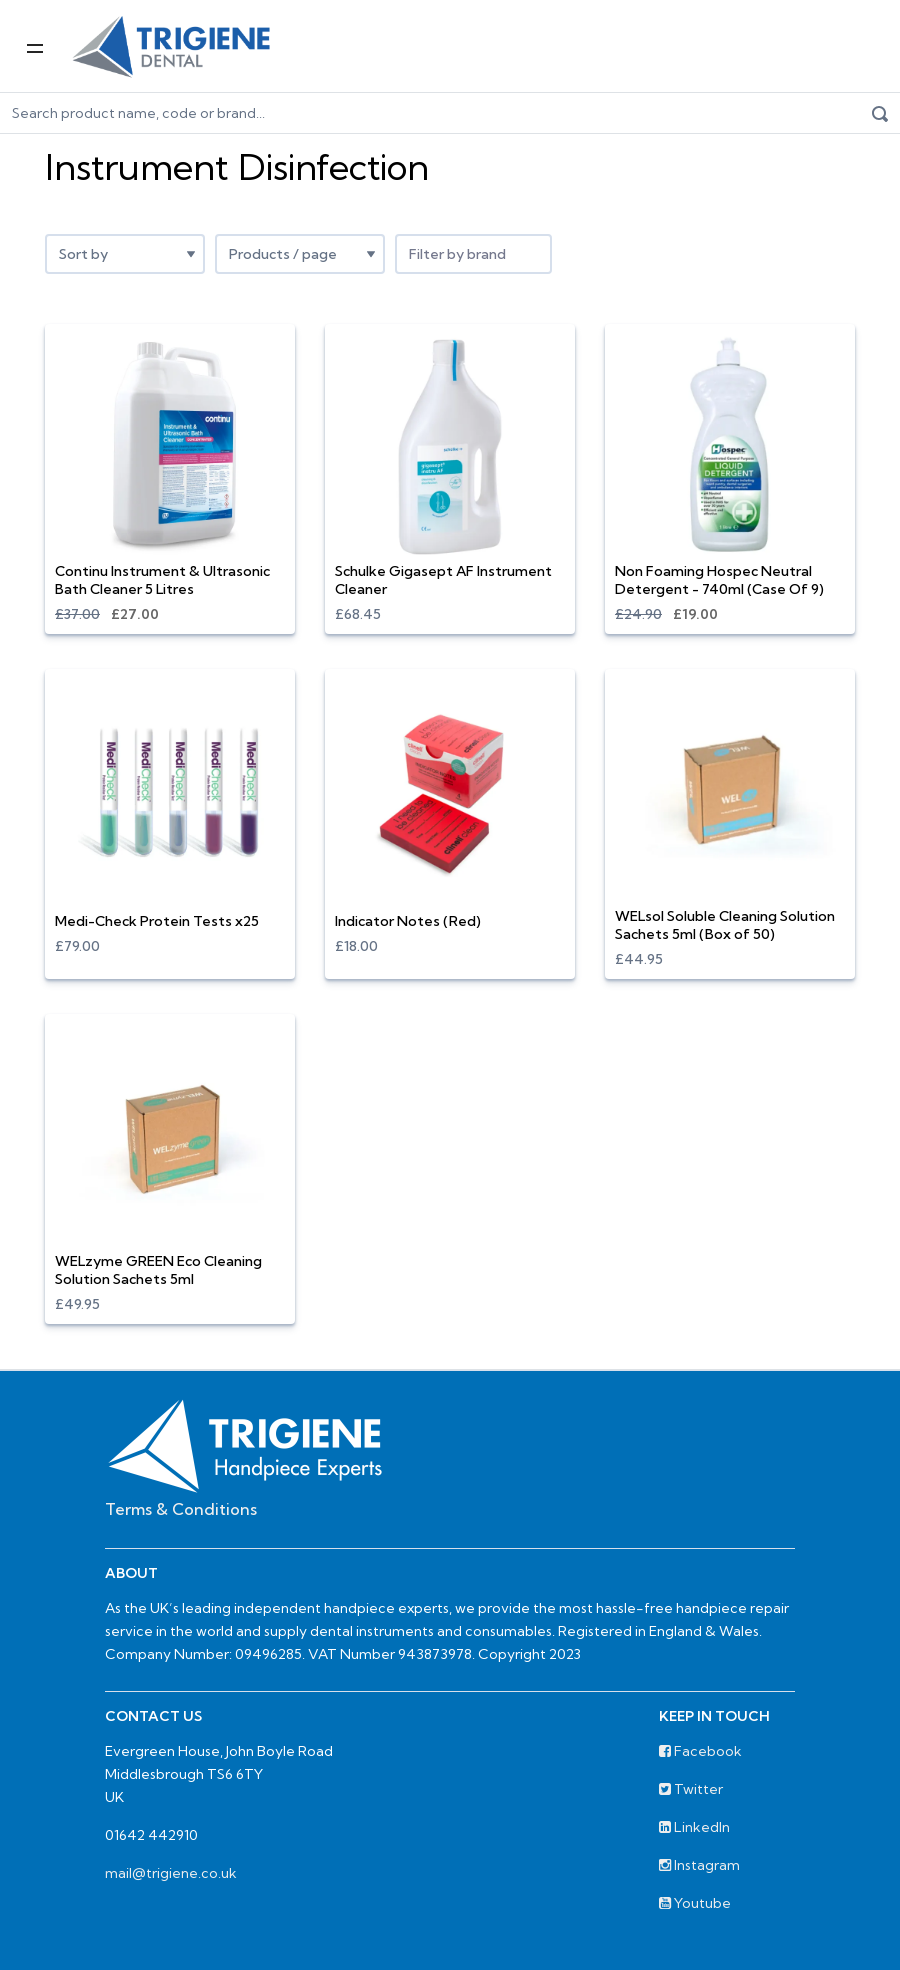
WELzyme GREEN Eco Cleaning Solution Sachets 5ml (158, 1270)
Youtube (695, 1903)
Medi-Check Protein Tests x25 (157, 921)
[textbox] (473, 254)
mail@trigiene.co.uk (171, 1873)
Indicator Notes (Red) (408, 921)
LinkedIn (694, 1827)
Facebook (700, 1751)
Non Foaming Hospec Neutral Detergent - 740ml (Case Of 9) (719, 580)
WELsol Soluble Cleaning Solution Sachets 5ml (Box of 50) (725, 925)
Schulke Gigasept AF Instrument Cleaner (443, 580)
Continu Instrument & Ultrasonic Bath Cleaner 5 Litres (162, 580)
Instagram (699, 1865)
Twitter (691, 1789)
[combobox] (473, 254)
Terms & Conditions (181, 1509)
